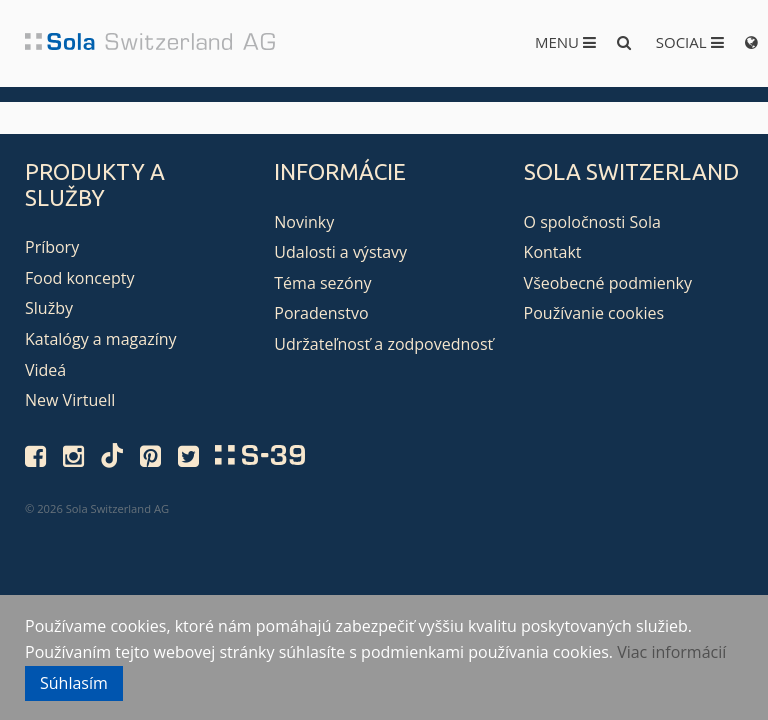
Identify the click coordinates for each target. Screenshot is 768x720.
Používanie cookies (594, 313)
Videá (45, 370)
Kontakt (553, 252)
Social (690, 42)
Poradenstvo (321, 313)
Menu (565, 42)
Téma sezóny (322, 283)
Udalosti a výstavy (340, 252)
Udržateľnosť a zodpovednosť (383, 344)
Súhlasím (74, 683)
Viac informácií (671, 652)
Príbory (52, 247)
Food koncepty (79, 278)
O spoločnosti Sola (592, 222)
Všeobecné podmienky (608, 283)
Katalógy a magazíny (101, 339)
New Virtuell (70, 400)
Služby (49, 308)
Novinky (304, 222)
